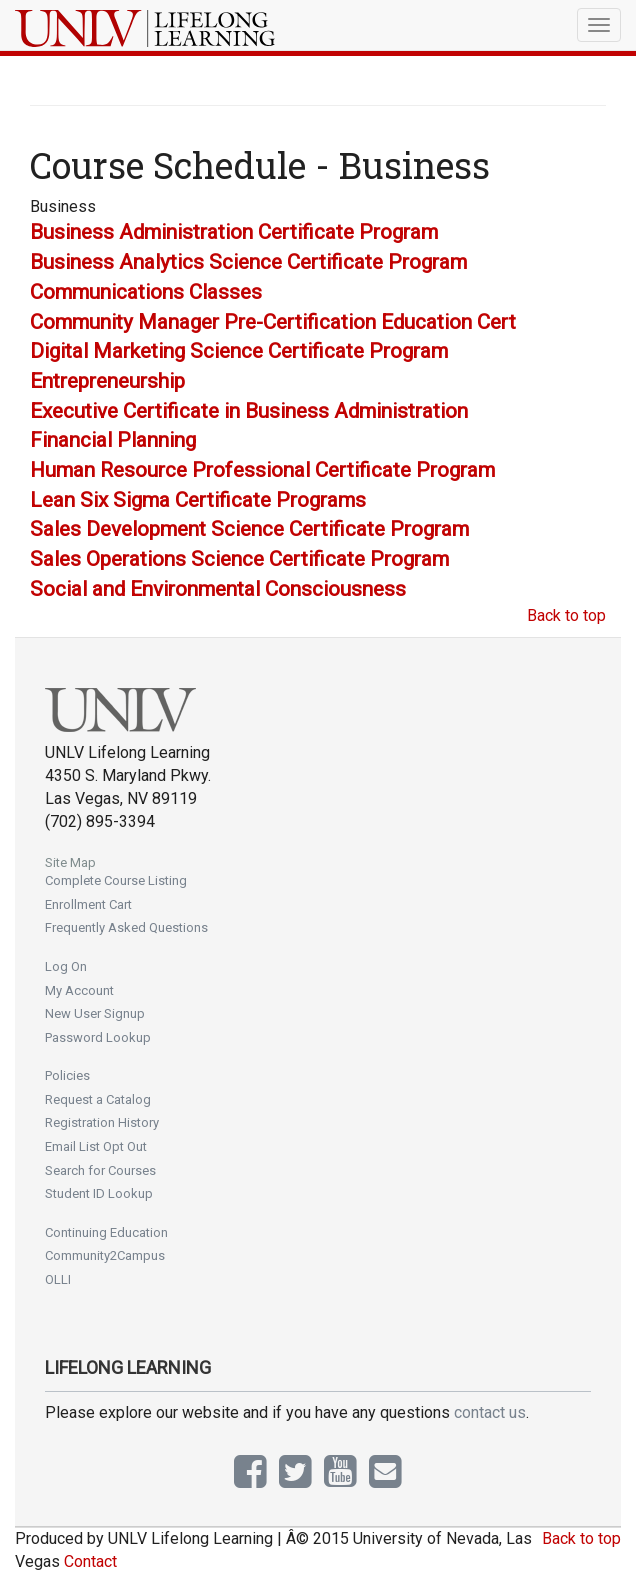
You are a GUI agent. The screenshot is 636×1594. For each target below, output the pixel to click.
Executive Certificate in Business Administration (249, 411)
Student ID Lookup (99, 1193)
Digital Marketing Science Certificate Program (239, 351)
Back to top (566, 615)
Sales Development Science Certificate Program (249, 529)
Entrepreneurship (107, 381)
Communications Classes (146, 292)
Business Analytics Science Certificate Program (248, 262)
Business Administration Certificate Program (234, 232)
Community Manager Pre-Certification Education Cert (273, 322)
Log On (66, 966)
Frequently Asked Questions (126, 927)
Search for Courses (100, 1170)
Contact (90, 1561)
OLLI (58, 1279)
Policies (67, 1075)
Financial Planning (113, 440)
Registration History (102, 1122)
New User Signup (95, 1013)
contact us (490, 1412)
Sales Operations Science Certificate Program (239, 559)
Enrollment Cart (88, 904)
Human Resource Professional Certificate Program (262, 470)
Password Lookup (98, 1037)
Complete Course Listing (116, 880)
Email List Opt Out (96, 1146)
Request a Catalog (98, 1099)
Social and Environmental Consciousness (218, 589)
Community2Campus (105, 1255)
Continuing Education (106, 1232)
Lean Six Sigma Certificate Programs (198, 500)
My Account (79, 990)
